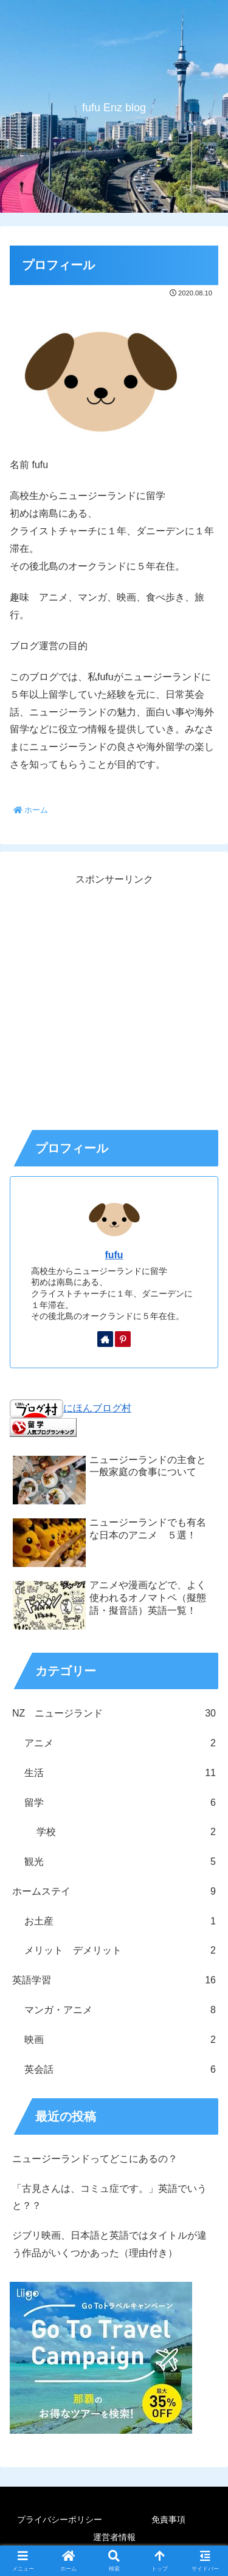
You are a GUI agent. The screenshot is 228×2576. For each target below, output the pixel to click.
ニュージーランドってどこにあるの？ (95, 2159)
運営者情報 (114, 2537)
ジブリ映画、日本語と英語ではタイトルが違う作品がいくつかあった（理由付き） (109, 2244)
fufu (114, 1255)
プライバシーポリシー (59, 2519)
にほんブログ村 (70, 1408)
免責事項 (168, 2519)
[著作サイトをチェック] (105, 1339)
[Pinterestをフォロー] (123, 1339)
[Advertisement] (114, 1003)
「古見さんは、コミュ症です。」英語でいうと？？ (109, 2197)
